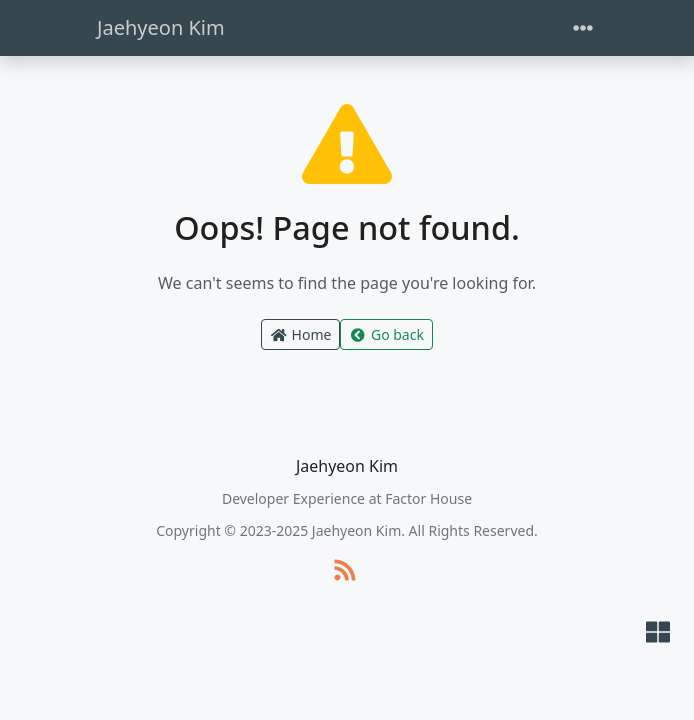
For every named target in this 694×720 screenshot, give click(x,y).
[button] (658, 633)
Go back (386, 334)
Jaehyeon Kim (161, 27)
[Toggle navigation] (583, 28)
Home (300, 334)
